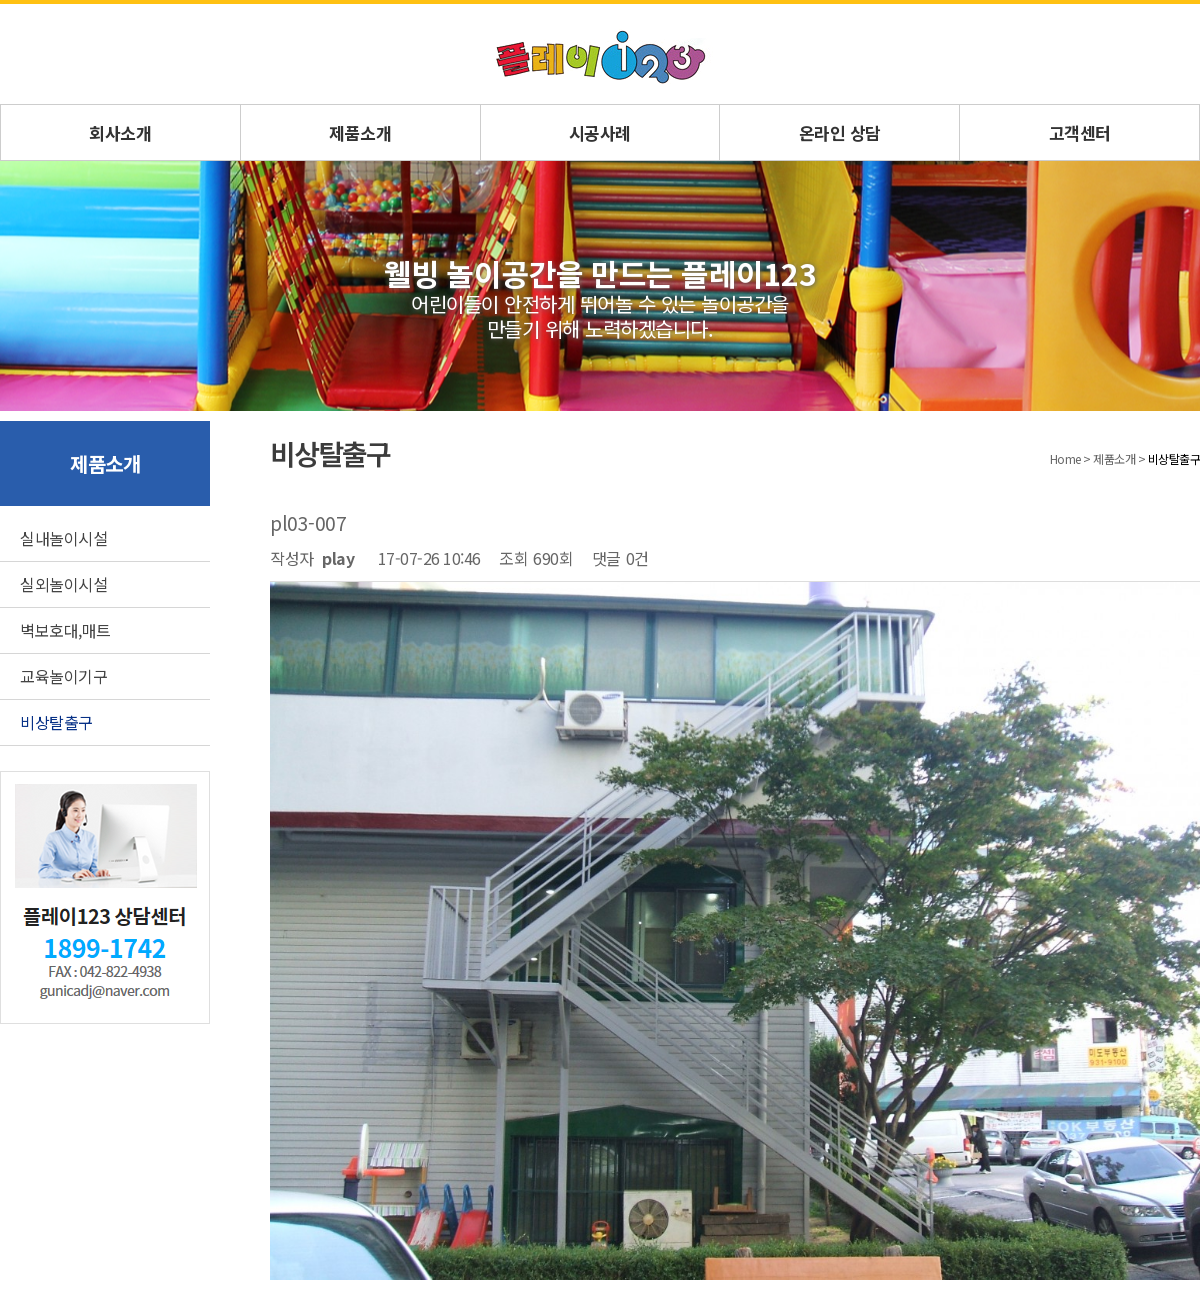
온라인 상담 (840, 132)
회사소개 (120, 132)
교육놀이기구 (63, 676)
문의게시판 (177, 1085)
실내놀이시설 (63, 538)
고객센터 (1080, 132)
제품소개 (360, 132)
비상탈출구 (56, 722)
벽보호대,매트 (65, 630)
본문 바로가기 (0, 4)
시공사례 (600, 132)
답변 (1177, 953)
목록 (1127, 953)
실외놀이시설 (63, 584)
